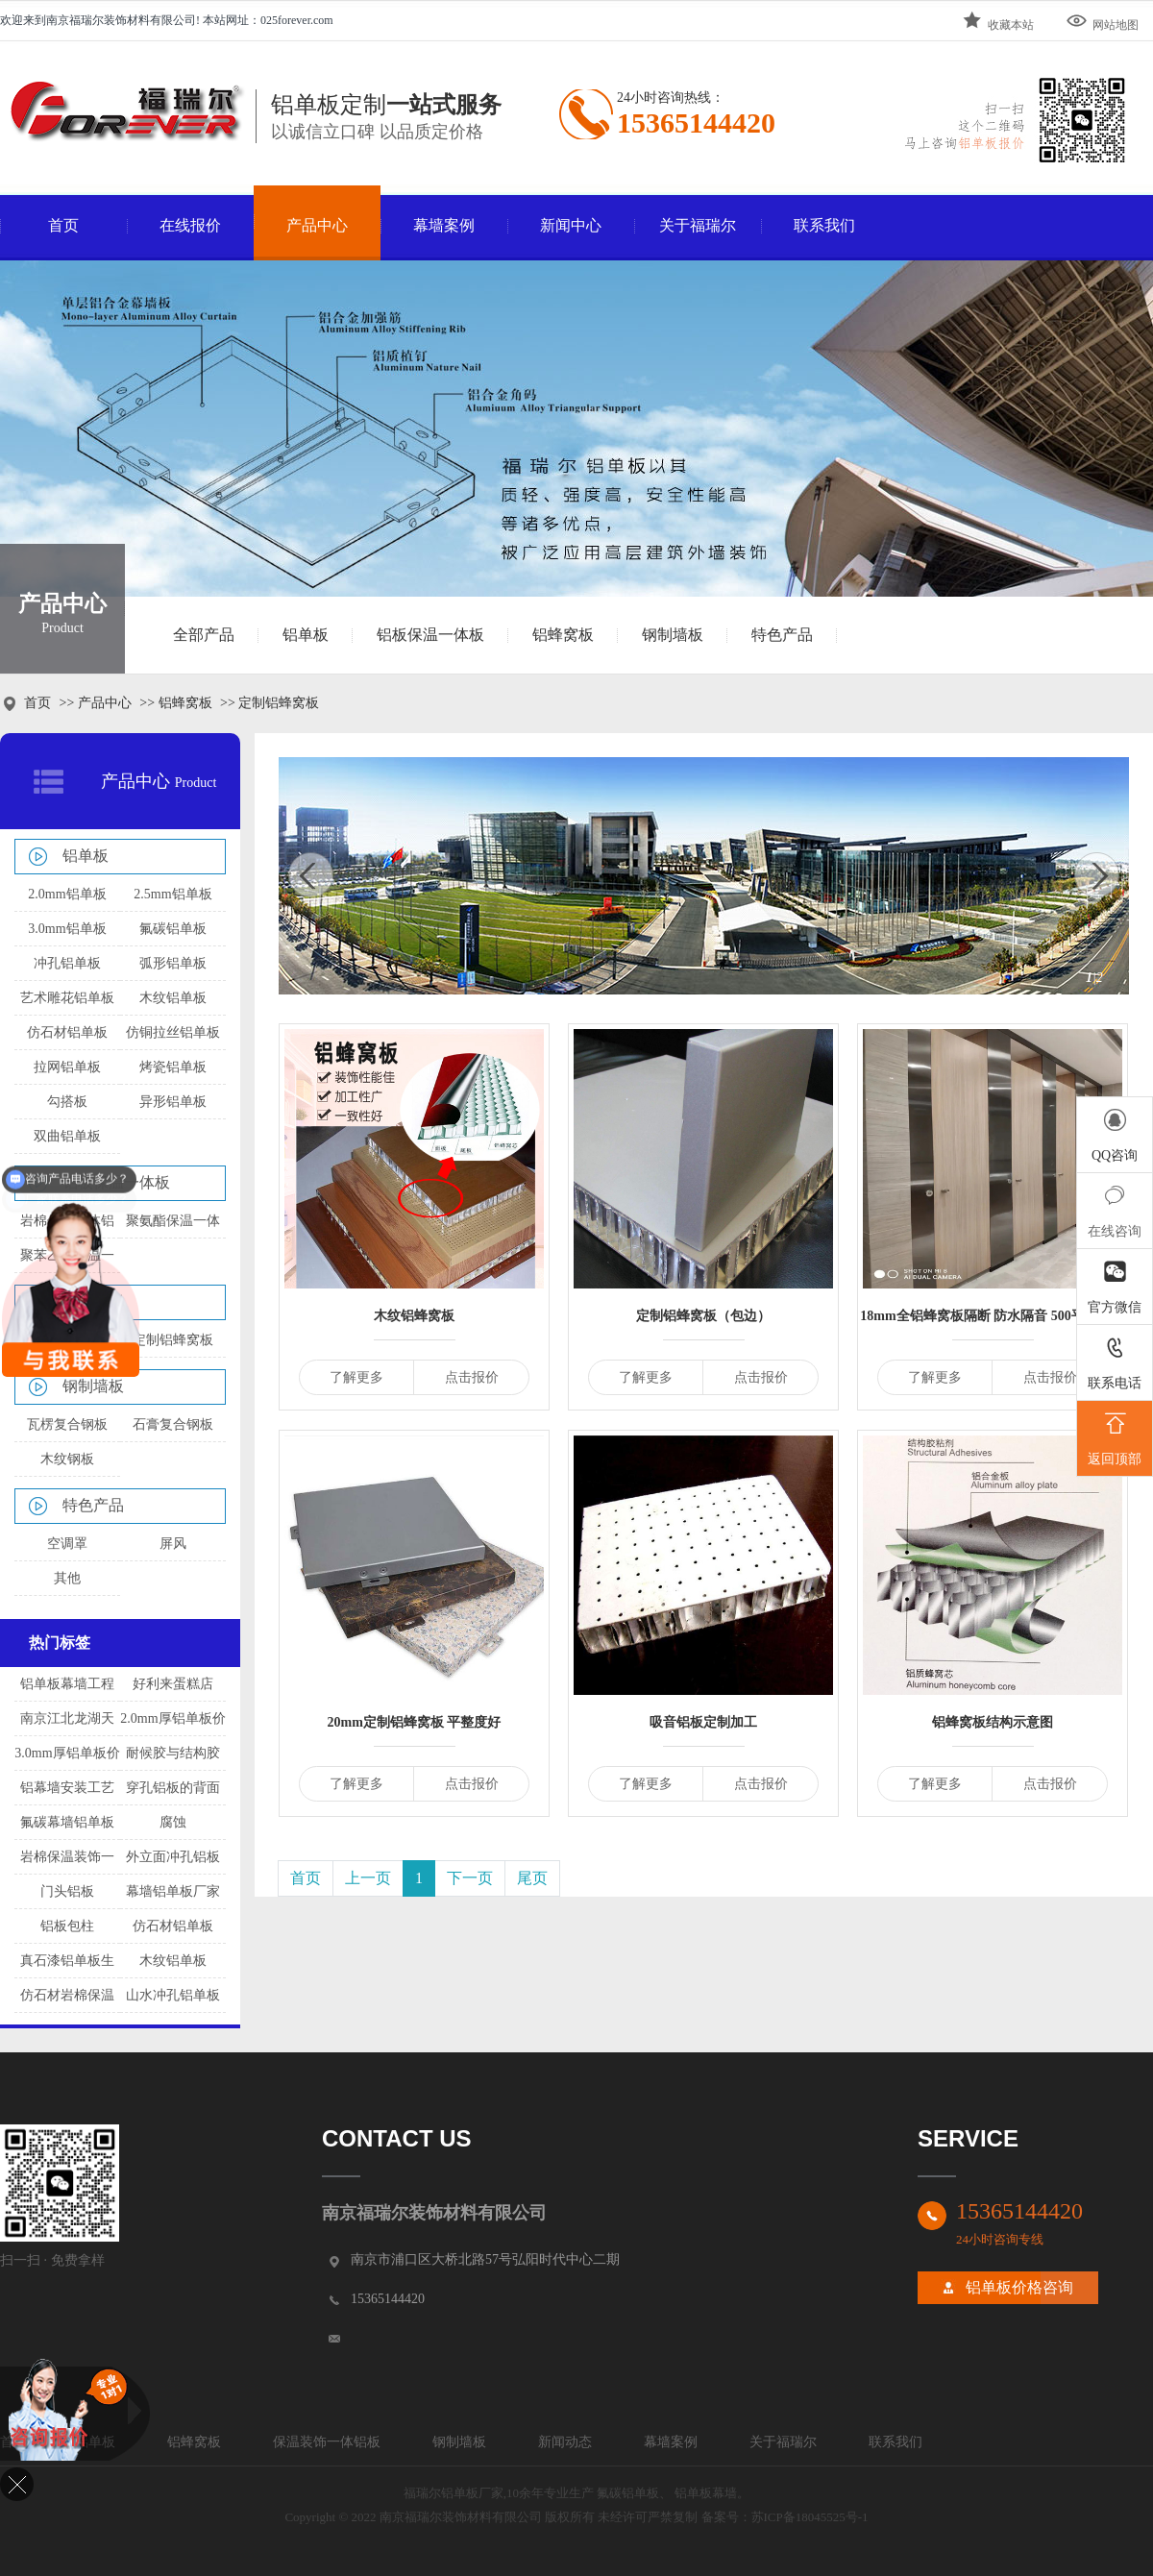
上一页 (368, 1878)
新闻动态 (565, 2442)
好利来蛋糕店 (173, 1684)
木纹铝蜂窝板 (414, 1316)
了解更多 (356, 1377)
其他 (67, 1578)
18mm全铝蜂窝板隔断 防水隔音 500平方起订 (992, 1316)
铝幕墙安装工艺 (67, 1787)
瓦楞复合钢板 (67, 1424)
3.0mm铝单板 (67, 928)
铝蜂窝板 (563, 634)
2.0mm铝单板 (67, 894)
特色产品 (782, 634)
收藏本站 (997, 21)
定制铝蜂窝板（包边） (703, 1316)
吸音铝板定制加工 (703, 1722)
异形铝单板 (173, 1101)
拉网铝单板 (67, 1067)
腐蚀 (172, 1822)
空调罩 (67, 1543)
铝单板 (305, 634)
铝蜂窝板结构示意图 (992, 1722)
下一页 (470, 1878)
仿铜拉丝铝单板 (173, 1032)
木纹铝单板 (173, 998)
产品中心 (317, 225)
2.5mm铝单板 (172, 894)
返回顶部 (1114, 1436)
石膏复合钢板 (173, 1424)
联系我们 (824, 225)
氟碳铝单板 (173, 928)
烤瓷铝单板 (173, 1067)
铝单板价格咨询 (1019, 2287)
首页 (63, 225)
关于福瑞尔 (697, 225)
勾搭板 (67, 1101)
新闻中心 (570, 225)
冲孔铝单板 (67, 963)
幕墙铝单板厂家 (173, 1891)
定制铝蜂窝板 (173, 1340)
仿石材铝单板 (67, 1032)
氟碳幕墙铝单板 (67, 1822)
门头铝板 (67, 1891)
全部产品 (203, 634)
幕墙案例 (444, 225)
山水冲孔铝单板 (173, 1995)
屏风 (172, 1543)
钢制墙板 (672, 634)
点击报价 (472, 1377)
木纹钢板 (67, 1459)
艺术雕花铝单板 (67, 998)
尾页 (532, 1878)
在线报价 (190, 225)
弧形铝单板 (173, 963)
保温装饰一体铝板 (326, 2442)
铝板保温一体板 (430, 634)
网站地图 (1102, 21)
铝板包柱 (67, 1926)
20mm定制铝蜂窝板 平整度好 (415, 1722)
